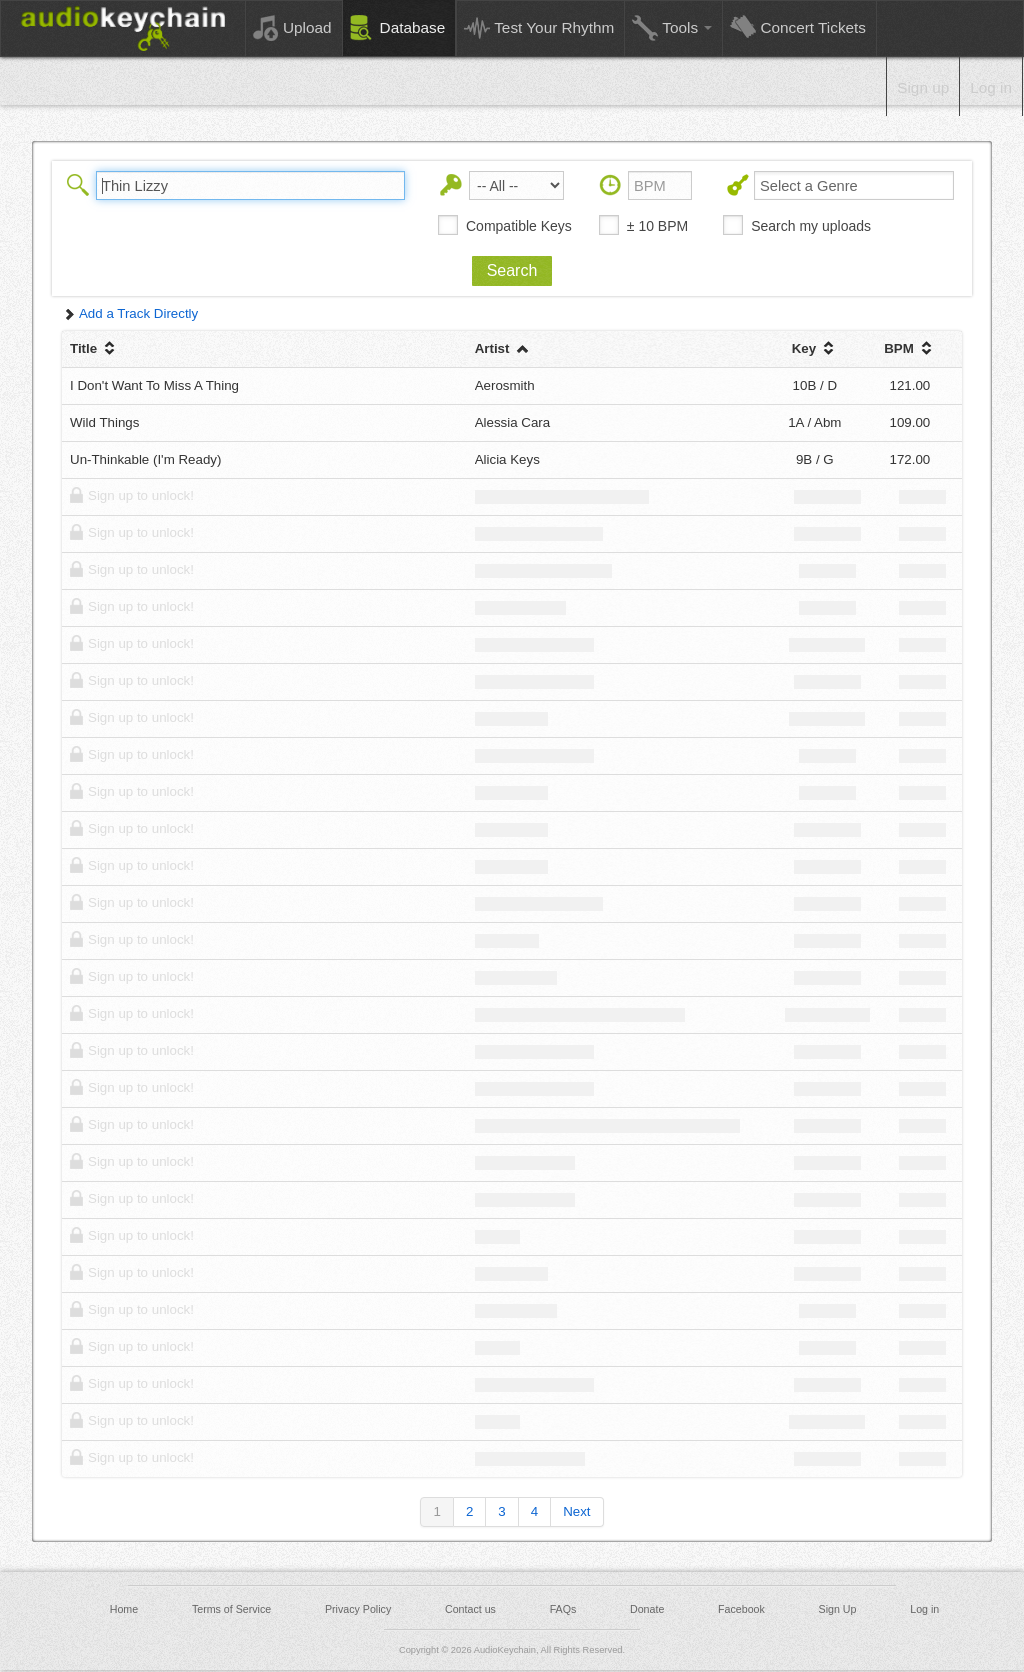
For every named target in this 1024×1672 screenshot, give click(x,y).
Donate (647, 1609)
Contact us (470, 1609)
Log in (991, 87)
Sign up (923, 87)
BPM (909, 348)
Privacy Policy (358, 1609)
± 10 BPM (657, 226)
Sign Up (838, 1609)
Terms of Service (231, 1609)
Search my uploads (811, 226)
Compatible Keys (519, 226)
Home (124, 1609)
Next (576, 1511)
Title (94, 348)
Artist (503, 348)
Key (815, 348)
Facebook (741, 1609)
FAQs (563, 1609)
